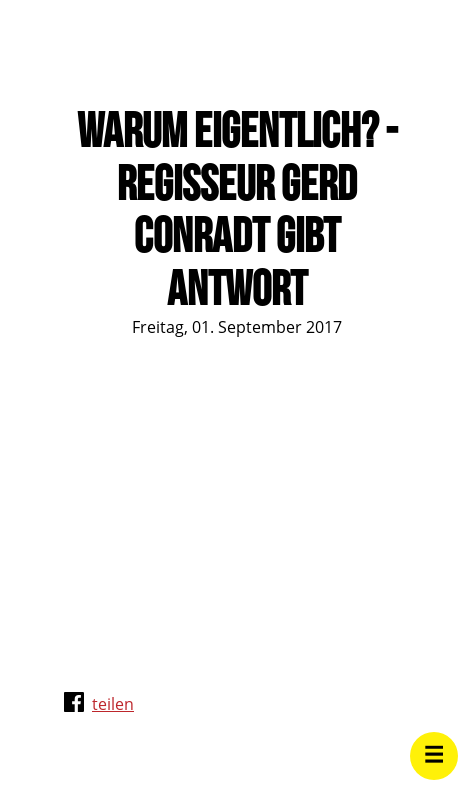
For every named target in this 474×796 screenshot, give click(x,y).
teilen (113, 704)
